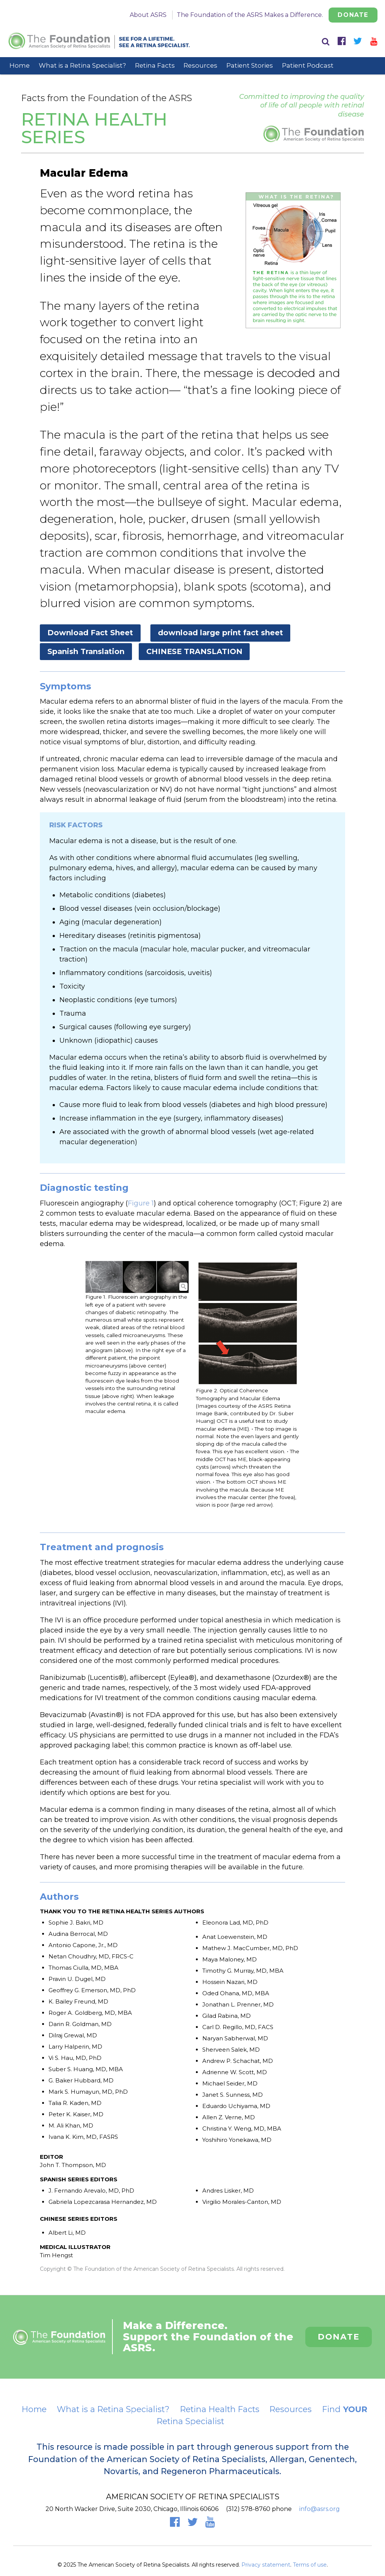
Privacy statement (265, 2564)
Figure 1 (141, 1203)
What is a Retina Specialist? (82, 65)
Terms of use (310, 2564)
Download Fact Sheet (90, 632)
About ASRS (148, 14)
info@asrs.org (319, 2508)
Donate (353, 14)
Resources (200, 65)
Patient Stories (249, 65)
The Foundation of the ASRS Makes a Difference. (250, 14)
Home (19, 65)
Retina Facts (155, 65)
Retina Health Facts (219, 2409)
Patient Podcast (307, 65)
